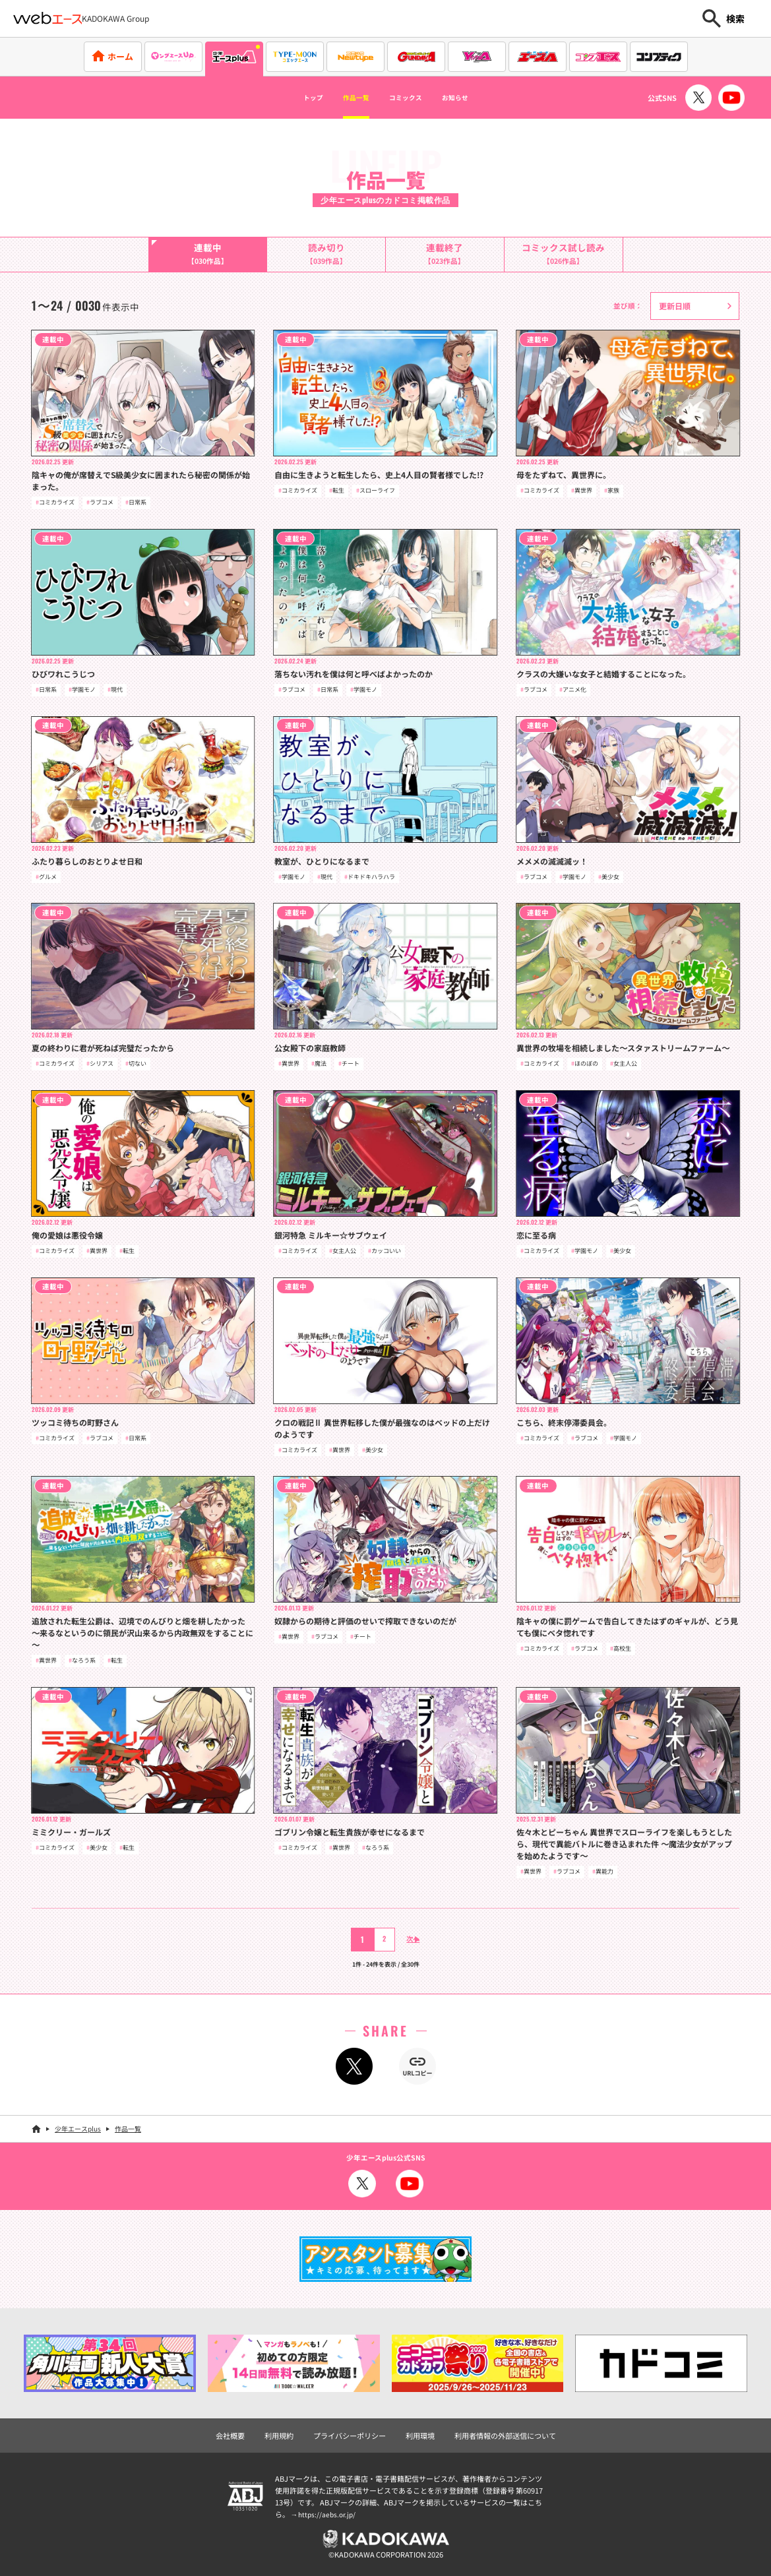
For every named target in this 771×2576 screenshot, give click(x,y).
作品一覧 (344, 98)
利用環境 (420, 2435)
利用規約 (278, 2435)
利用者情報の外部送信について (505, 2435)
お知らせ (479, 98)
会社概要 (230, 2435)
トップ (287, 98)
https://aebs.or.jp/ (328, 2513)
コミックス (411, 98)
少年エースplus (78, 2129)
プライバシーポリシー (349, 2435)
